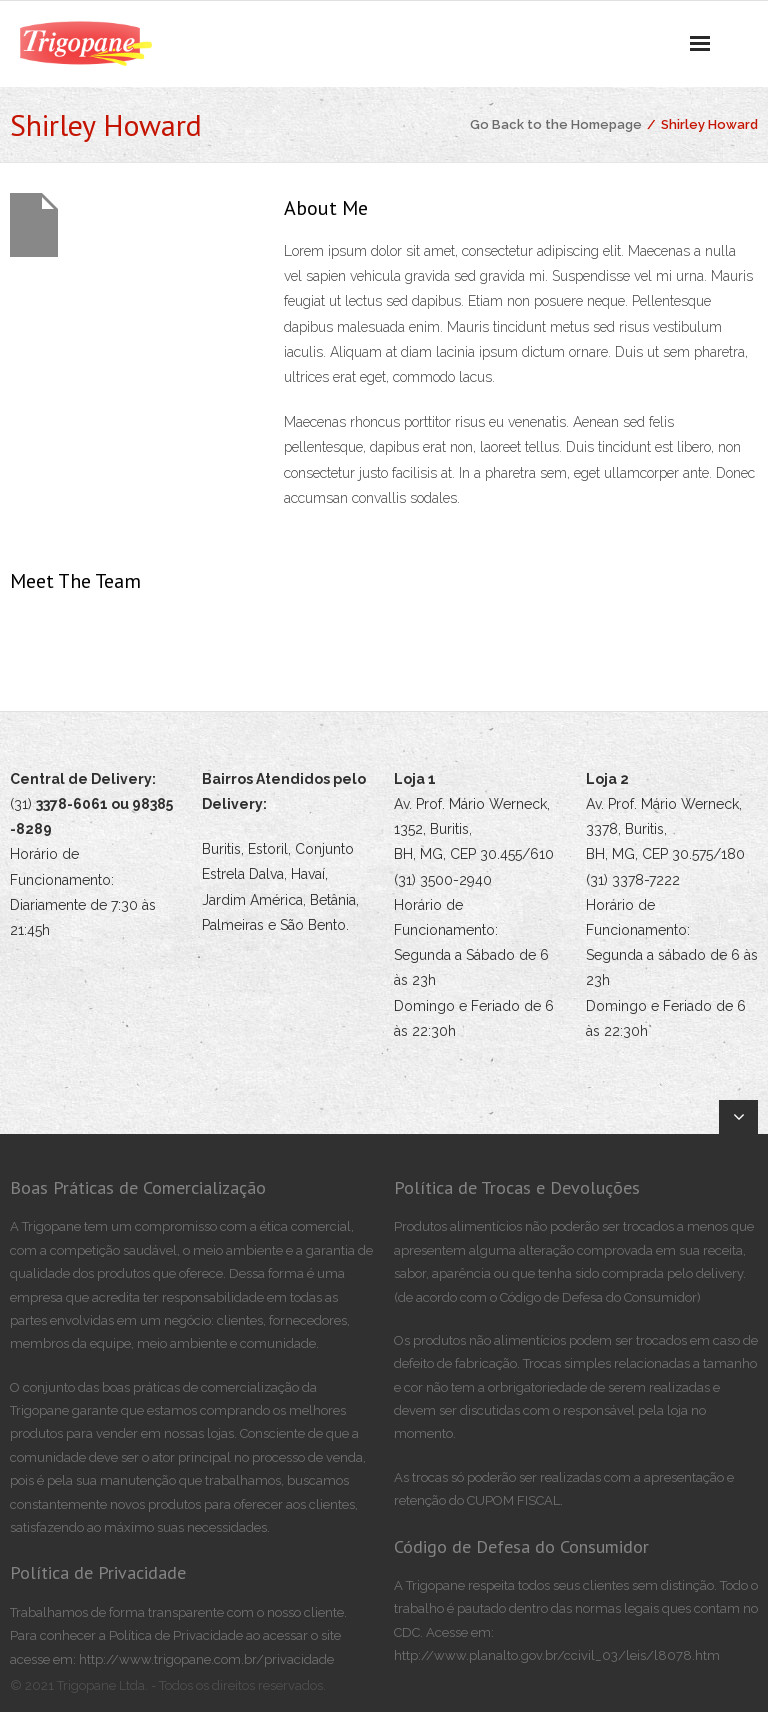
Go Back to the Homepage (556, 124)
